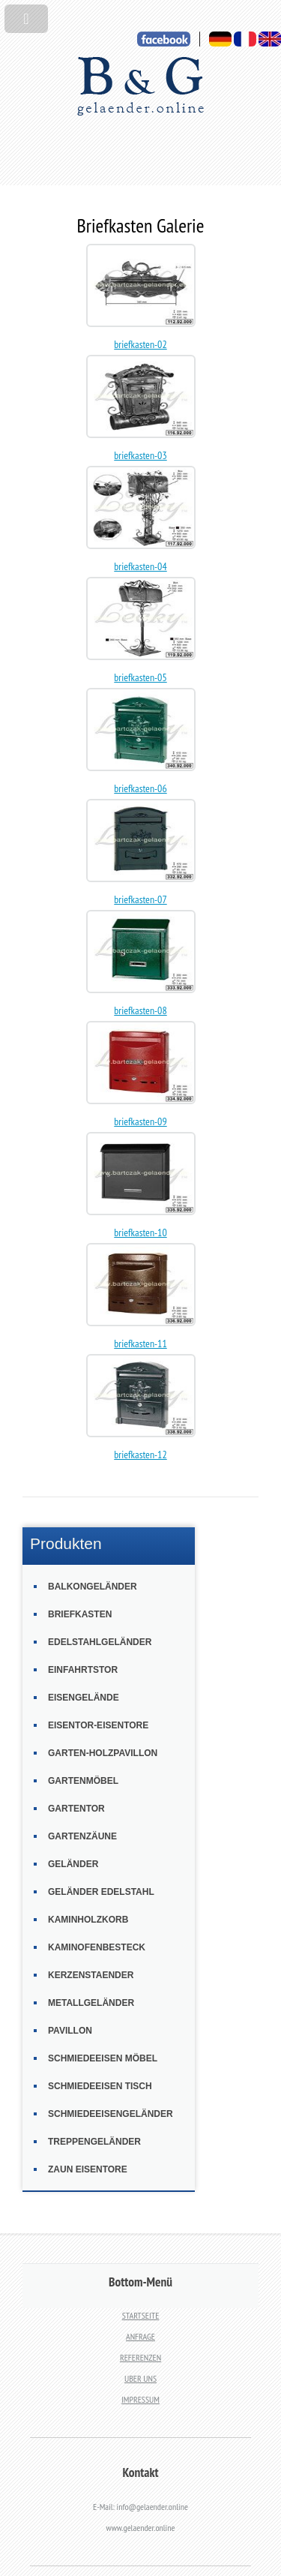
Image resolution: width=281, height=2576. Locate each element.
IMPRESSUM (140, 2399)
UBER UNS (140, 2378)
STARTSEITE (141, 2315)
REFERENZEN (140, 2357)
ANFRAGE (140, 2336)
